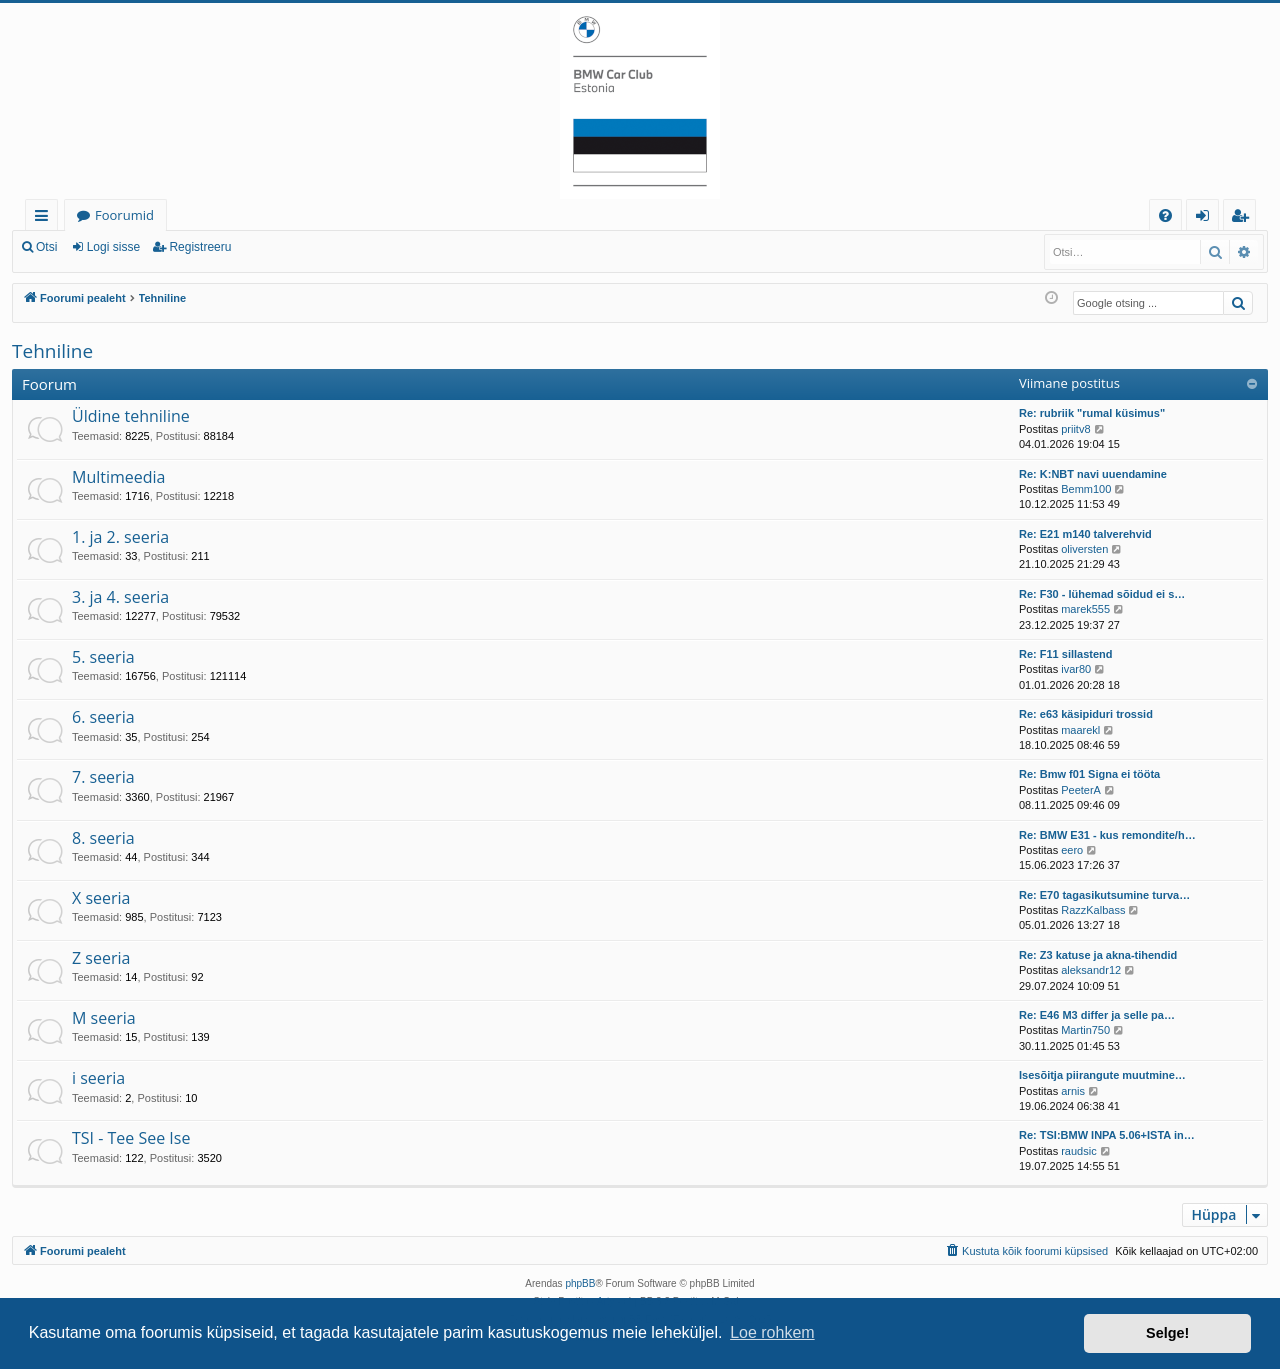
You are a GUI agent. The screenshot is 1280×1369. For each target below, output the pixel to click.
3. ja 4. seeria (120, 597)
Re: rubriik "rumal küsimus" (1092, 413)
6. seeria (103, 717)
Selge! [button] (1167, 1333)
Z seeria (101, 958)
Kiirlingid (45, 218)
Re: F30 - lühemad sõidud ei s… (1102, 594)
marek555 (1085, 609)
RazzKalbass (1093, 910)
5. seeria (103, 657)
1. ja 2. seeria (120, 537)
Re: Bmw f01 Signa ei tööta (1089, 774)
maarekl (1080, 730)
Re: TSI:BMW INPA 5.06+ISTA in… (1107, 1135)
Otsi (46, 247)
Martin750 (1085, 1030)
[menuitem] (1165, 215)
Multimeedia (118, 477)
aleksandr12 (1091, 970)
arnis (1073, 1091)
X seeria (101, 898)
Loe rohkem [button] (772, 1332)
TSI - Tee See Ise (131, 1138)
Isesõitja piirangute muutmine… (1102, 1075)
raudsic (1078, 1151)
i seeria (98, 1078)
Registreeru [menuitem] (1244, 218)
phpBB (580, 1283)
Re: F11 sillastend (1066, 654)
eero (1072, 850)
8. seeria (103, 838)
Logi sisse (113, 247)
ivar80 (1076, 669)
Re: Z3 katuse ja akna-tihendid (1098, 955)
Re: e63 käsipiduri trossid (1086, 714)
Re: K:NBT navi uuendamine (1093, 474)
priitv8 (1075, 429)
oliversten (1084, 549)
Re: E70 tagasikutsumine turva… (1104, 895)
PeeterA (1081, 790)
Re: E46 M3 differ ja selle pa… (1097, 1015)
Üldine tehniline (131, 416)
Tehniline (52, 351)
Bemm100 (1086, 489)
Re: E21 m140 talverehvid (1085, 534)
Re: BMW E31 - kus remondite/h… (1107, 835)
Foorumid (124, 215)
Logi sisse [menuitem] (1206, 218)
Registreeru (200, 247)
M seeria (104, 1018)
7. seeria (103, 777)
